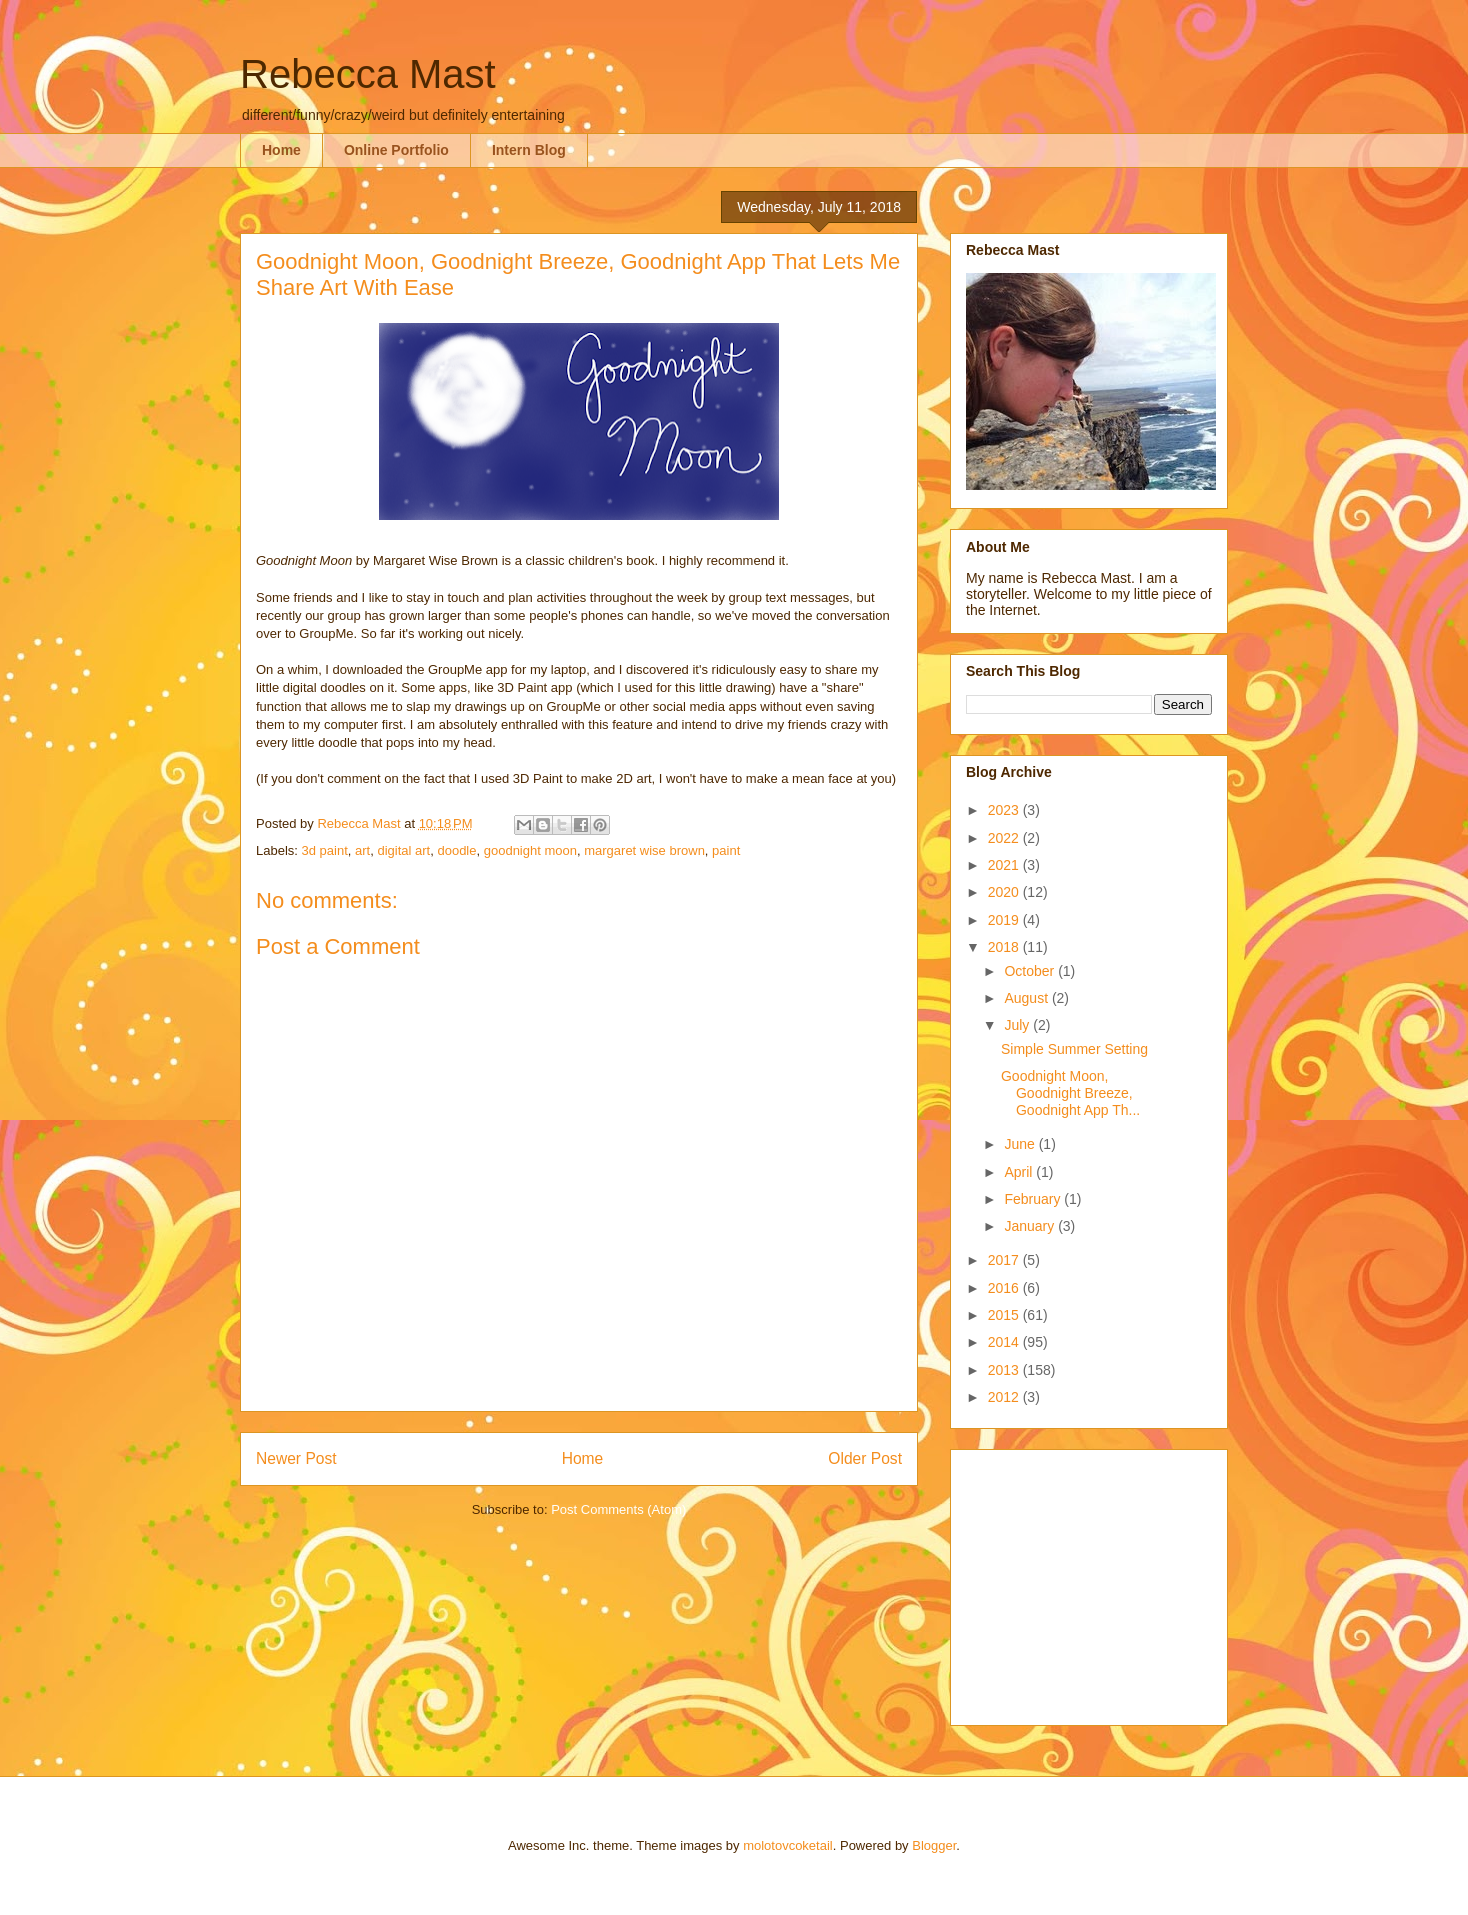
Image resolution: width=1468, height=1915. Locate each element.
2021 (1005, 865)
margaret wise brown (644, 850)
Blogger (934, 1845)
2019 (1005, 920)
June (1021, 1144)
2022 (1005, 838)
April (1020, 1172)
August (1027, 998)
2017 (1005, 1260)
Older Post (865, 1458)
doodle (456, 850)
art (362, 850)
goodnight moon (530, 850)
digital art (403, 850)
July (1018, 1025)
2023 (1005, 810)
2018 (1005, 947)
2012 (1005, 1397)
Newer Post (296, 1458)
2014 (1005, 1342)
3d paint (325, 850)
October (1031, 971)
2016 (1005, 1288)
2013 (1005, 1370)
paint (726, 850)
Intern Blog (529, 150)
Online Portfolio (396, 150)
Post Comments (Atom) (618, 1509)
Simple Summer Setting (1074, 1049)
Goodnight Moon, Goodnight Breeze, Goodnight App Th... (1070, 1093)
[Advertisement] (1091, 1582)
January (1031, 1226)
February (1034, 1199)
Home (281, 150)
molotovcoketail (788, 1845)
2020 (1005, 892)
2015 (1005, 1315)
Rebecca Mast (368, 74)
